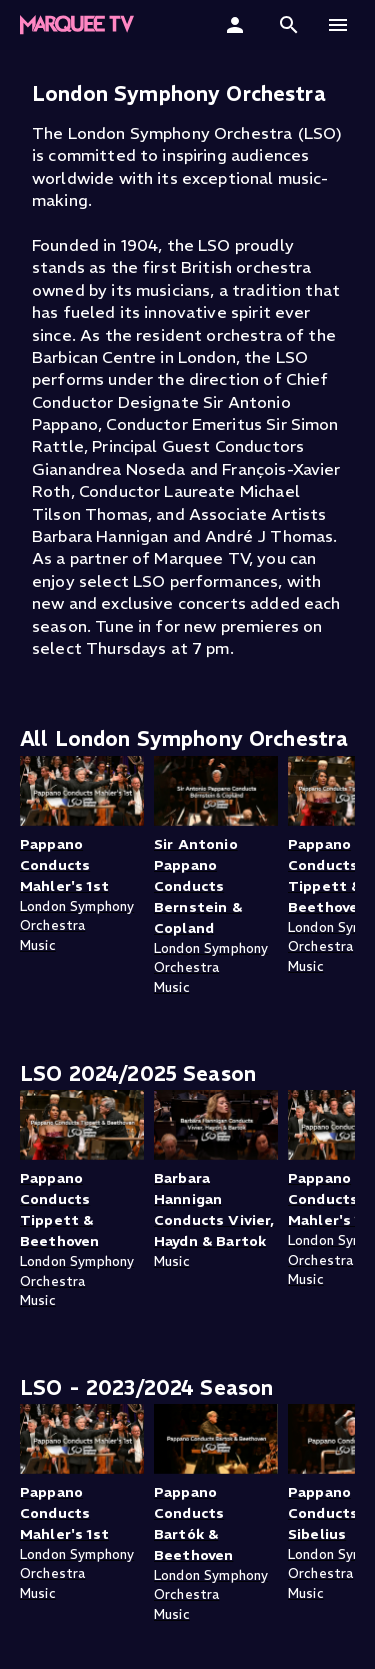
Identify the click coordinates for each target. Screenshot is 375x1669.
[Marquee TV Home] (77, 25)
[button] (289, 25)
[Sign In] (237, 25)
